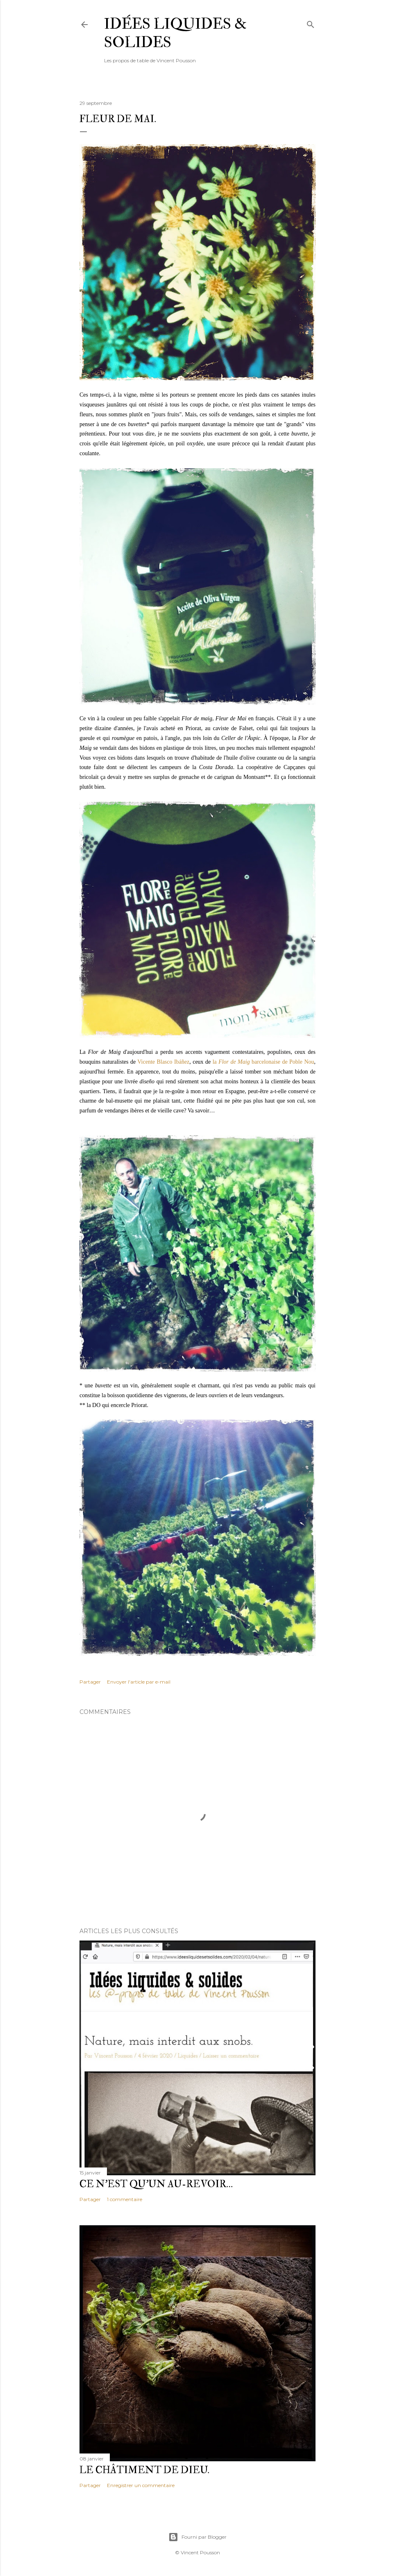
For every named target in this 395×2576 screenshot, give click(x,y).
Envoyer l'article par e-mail (138, 1682)
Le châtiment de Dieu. (144, 2470)
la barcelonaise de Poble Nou (263, 1062)
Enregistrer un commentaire (141, 2485)
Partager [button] (90, 1682)
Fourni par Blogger (197, 2537)
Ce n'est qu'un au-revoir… (156, 2184)
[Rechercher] (311, 23)
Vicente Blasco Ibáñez (163, 1062)
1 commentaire (124, 2199)
